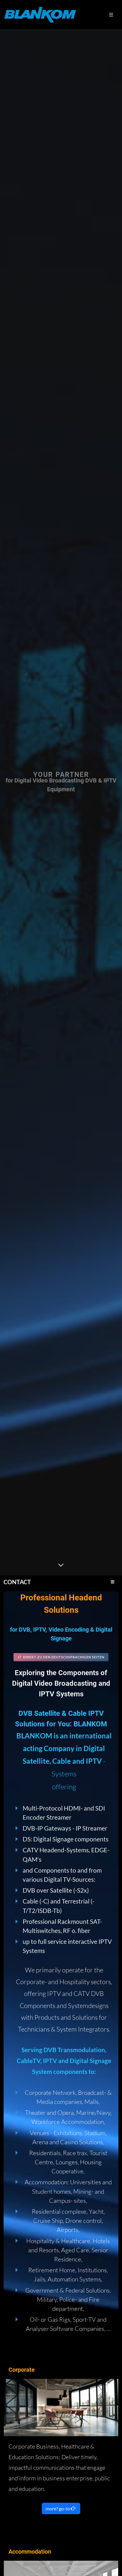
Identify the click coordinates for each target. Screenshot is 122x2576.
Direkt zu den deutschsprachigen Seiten (61, 1657)
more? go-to (61, 2508)
